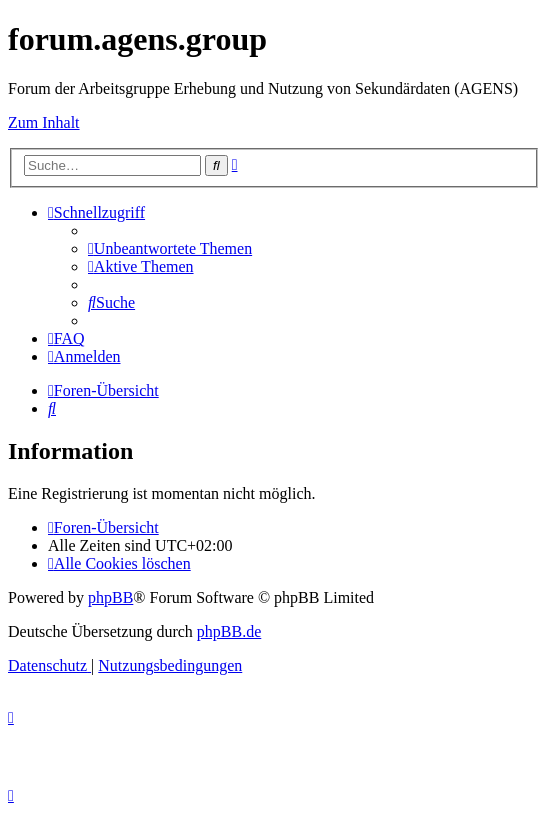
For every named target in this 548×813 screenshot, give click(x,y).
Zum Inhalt (44, 122)
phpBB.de (229, 631)
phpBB (110, 597)
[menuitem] (170, 248)
